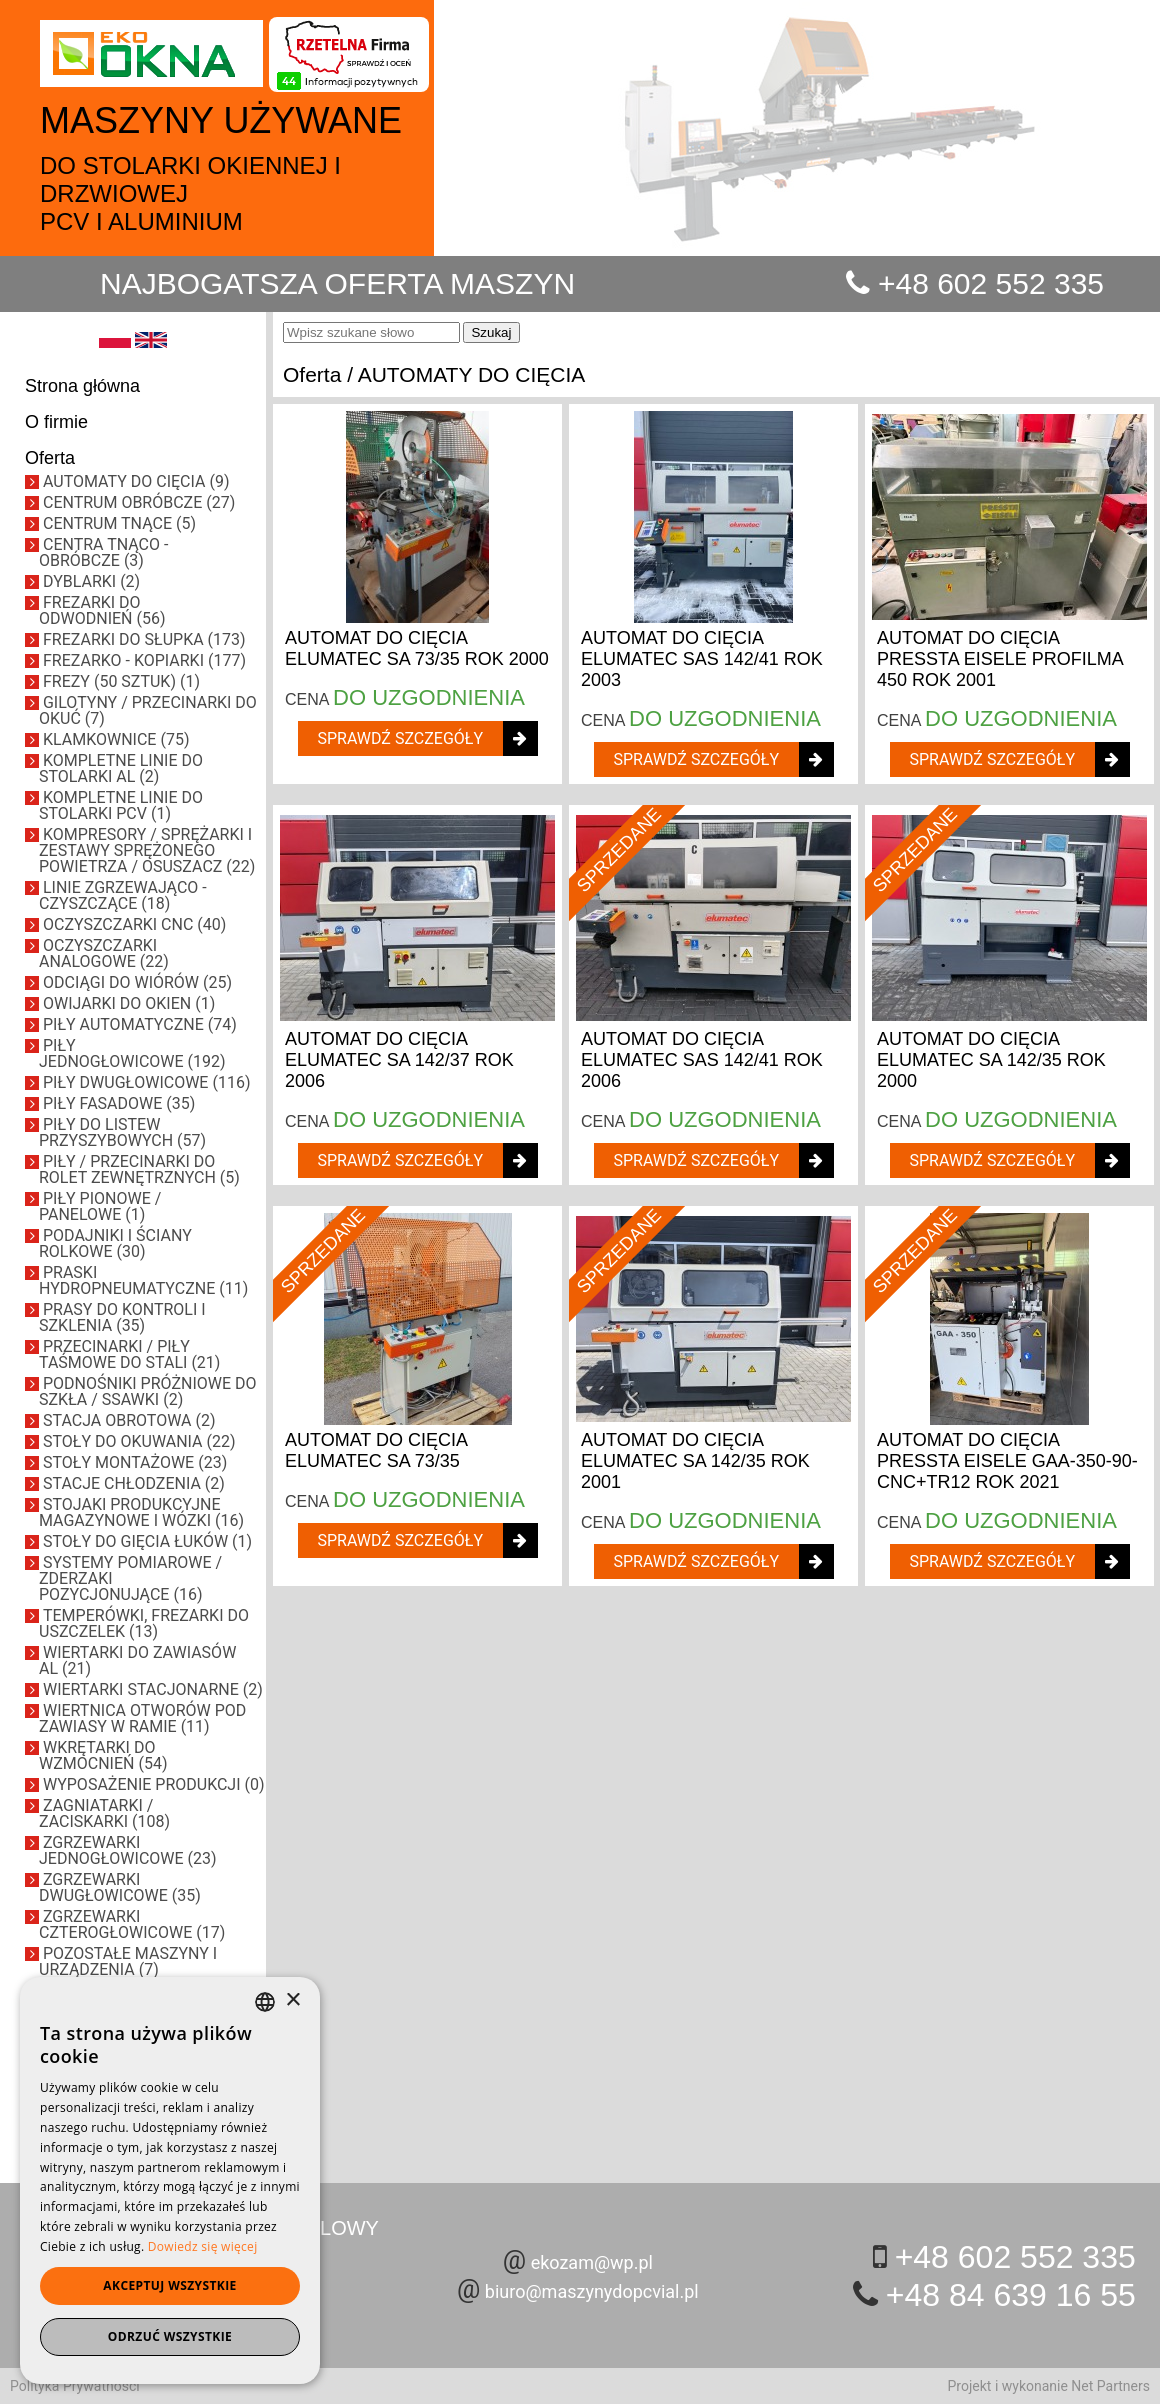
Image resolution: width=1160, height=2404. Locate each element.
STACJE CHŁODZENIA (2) (134, 1483)
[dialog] (170, 2180)
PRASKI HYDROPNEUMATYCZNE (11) (143, 1280)
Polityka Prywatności (75, 2386)
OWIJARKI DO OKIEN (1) (129, 1003)
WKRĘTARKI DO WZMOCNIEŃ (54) (103, 1755)
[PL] (115, 343)
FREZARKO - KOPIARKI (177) (144, 660)
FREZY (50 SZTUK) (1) (121, 681)
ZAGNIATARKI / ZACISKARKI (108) (104, 1813)
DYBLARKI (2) (91, 581)
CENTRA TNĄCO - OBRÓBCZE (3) (103, 552)
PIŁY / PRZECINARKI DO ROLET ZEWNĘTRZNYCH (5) (139, 1169)
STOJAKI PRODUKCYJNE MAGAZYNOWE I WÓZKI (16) (141, 1512)
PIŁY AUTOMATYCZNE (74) (140, 1024)
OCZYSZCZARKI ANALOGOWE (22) (104, 953)
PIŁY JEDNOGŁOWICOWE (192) (132, 1053)
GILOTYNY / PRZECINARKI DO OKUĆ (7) (148, 710)
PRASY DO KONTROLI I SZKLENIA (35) (122, 1317)
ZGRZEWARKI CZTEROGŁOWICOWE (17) (132, 1924)
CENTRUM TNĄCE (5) (119, 523)
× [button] (292, 2000)
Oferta (50, 458)
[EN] (151, 343)
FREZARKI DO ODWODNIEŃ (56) (102, 610)
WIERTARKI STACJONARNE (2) (153, 1689)
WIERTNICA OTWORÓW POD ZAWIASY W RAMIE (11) (142, 1718)
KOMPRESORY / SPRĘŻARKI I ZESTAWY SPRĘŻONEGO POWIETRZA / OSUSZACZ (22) (147, 850)
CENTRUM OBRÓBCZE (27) (139, 502)
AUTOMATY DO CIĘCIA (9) (136, 481)
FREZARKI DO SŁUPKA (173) (144, 639)
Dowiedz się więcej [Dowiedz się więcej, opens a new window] (203, 2246)
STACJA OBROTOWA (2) (129, 1420)
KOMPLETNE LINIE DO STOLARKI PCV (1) (121, 805)
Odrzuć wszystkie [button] (170, 2336)
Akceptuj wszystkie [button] (169, 2285)
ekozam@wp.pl (592, 2262)
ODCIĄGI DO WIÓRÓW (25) (137, 982)
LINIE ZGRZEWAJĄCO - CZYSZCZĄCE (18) (123, 895)
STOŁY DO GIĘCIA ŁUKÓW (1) (147, 1541)
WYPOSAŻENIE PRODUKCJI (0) (154, 1784)
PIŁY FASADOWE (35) (119, 1103)
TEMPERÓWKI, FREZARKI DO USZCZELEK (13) (144, 1623)
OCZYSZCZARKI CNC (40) (134, 924)
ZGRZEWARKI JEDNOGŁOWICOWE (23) (128, 1850)
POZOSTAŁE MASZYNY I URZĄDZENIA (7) (128, 1961)
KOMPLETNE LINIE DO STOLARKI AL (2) (121, 768)
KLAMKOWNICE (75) (116, 739)
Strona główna (82, 386)
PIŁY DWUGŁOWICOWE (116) (146, 1082)
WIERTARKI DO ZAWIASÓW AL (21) (137, 1660)
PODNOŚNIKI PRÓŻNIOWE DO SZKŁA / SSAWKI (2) (148, 1391)
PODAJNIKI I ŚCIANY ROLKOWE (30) (115, 1243)
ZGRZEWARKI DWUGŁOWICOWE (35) (120, 1887)
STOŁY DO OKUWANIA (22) (139, 1441)
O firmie (56, 422)
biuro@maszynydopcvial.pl (592, 2291)
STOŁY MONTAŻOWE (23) (135, 1462)
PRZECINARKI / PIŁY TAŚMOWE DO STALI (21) (129, 1354)
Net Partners (1110, 2386)
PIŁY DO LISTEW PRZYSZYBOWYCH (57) (122, 1132)
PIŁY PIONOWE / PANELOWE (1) (100, 1206)
